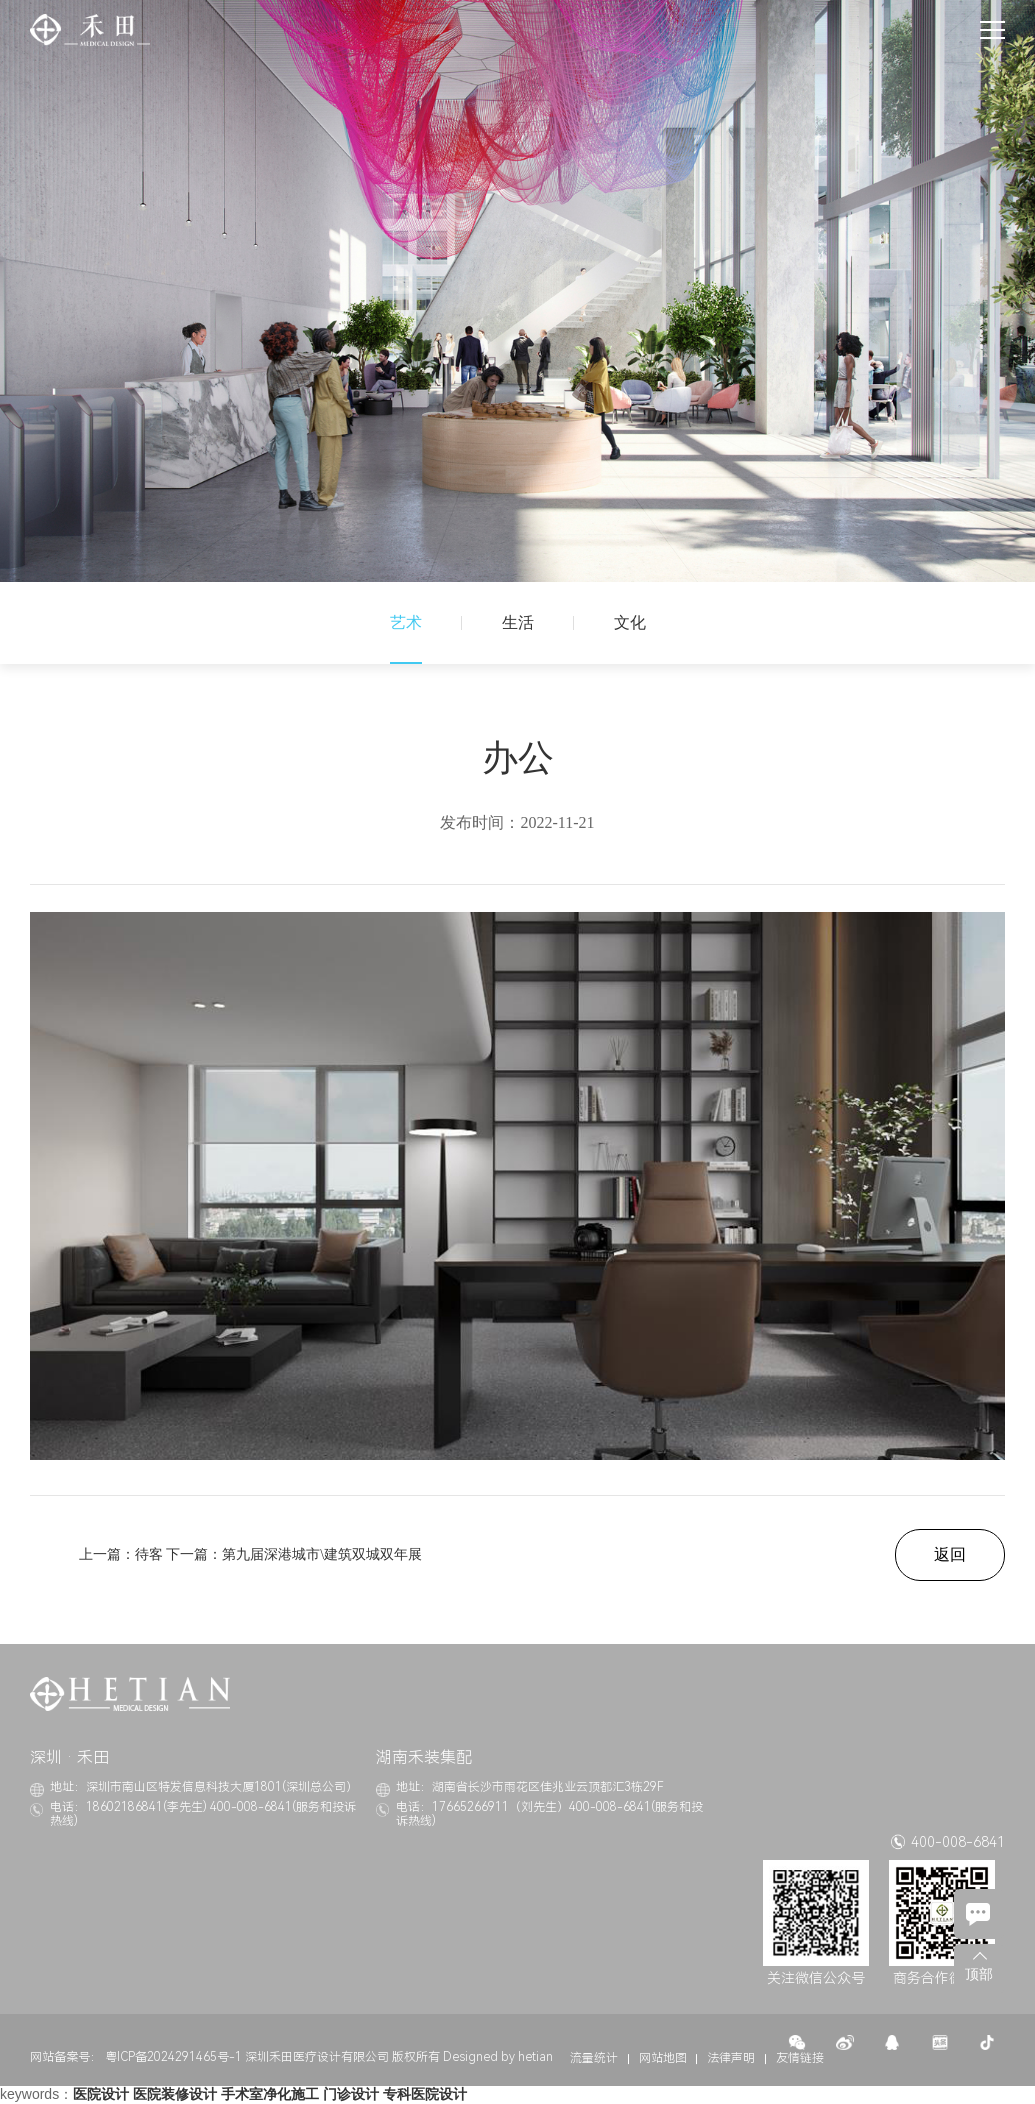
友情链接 (800, 2058)
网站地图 (663, 2058)
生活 (518, 622)
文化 (630, 622)
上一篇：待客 (121, 1554)
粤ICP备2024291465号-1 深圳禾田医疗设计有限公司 (247, 2057)
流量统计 (594, 2058)
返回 (950, 1554)
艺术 (406, 622)
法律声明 (731, 2058)
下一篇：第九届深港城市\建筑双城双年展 (294, 1554)
